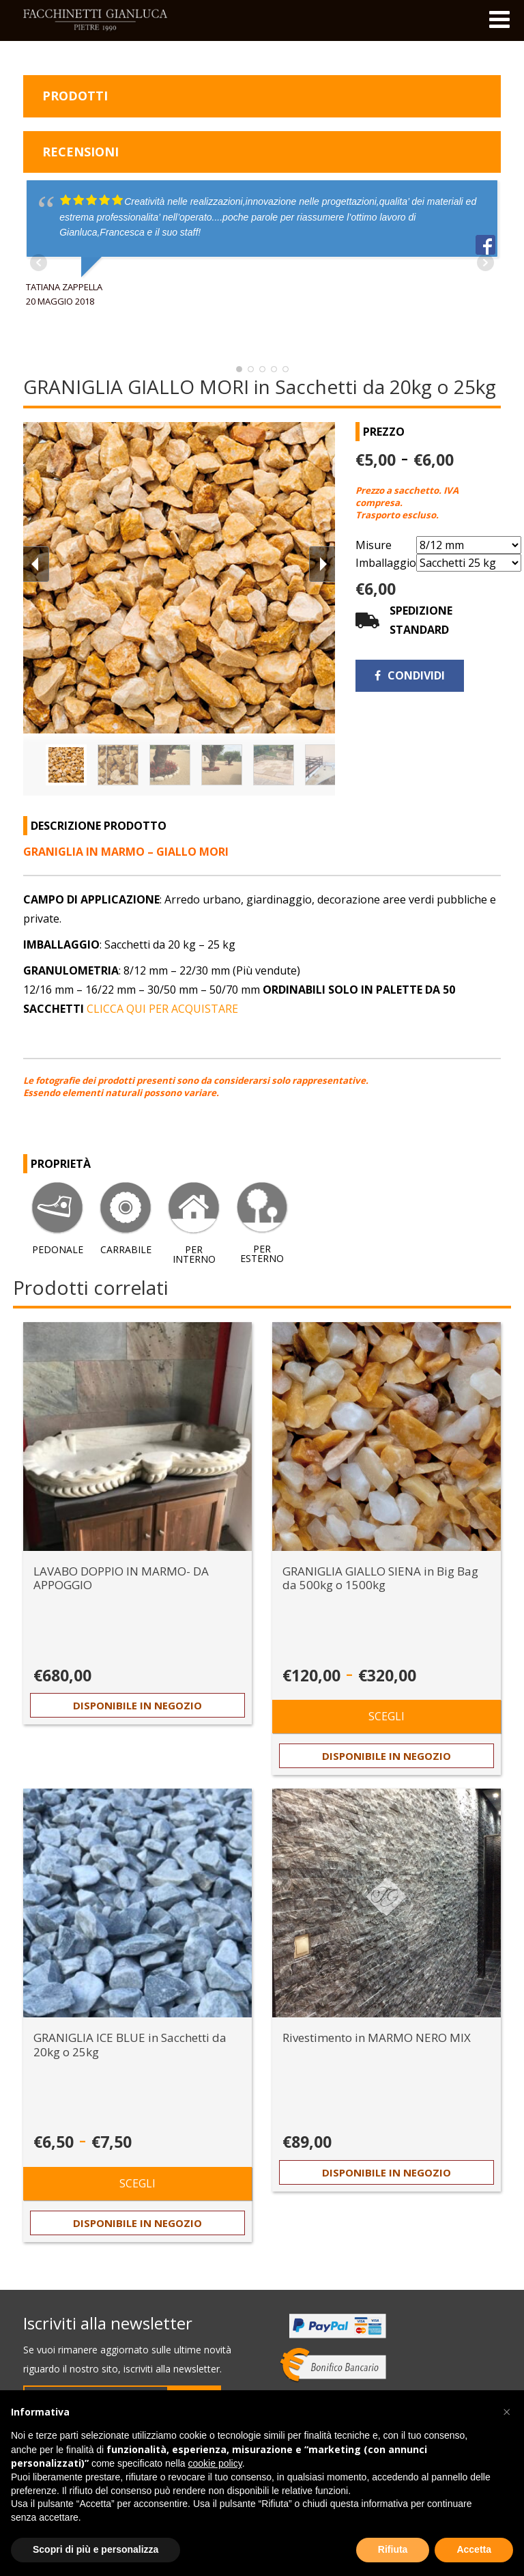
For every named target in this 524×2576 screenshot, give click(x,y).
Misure (373, 544)
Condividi (410, 675)
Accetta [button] (473, 2549)
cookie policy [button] (215, 2463)
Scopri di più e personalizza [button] (95, 2549)
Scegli (386, 1716)
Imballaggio (385, 562)
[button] (506, 2412)
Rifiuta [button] (393, 2549)
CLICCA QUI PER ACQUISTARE (162, 1008)
